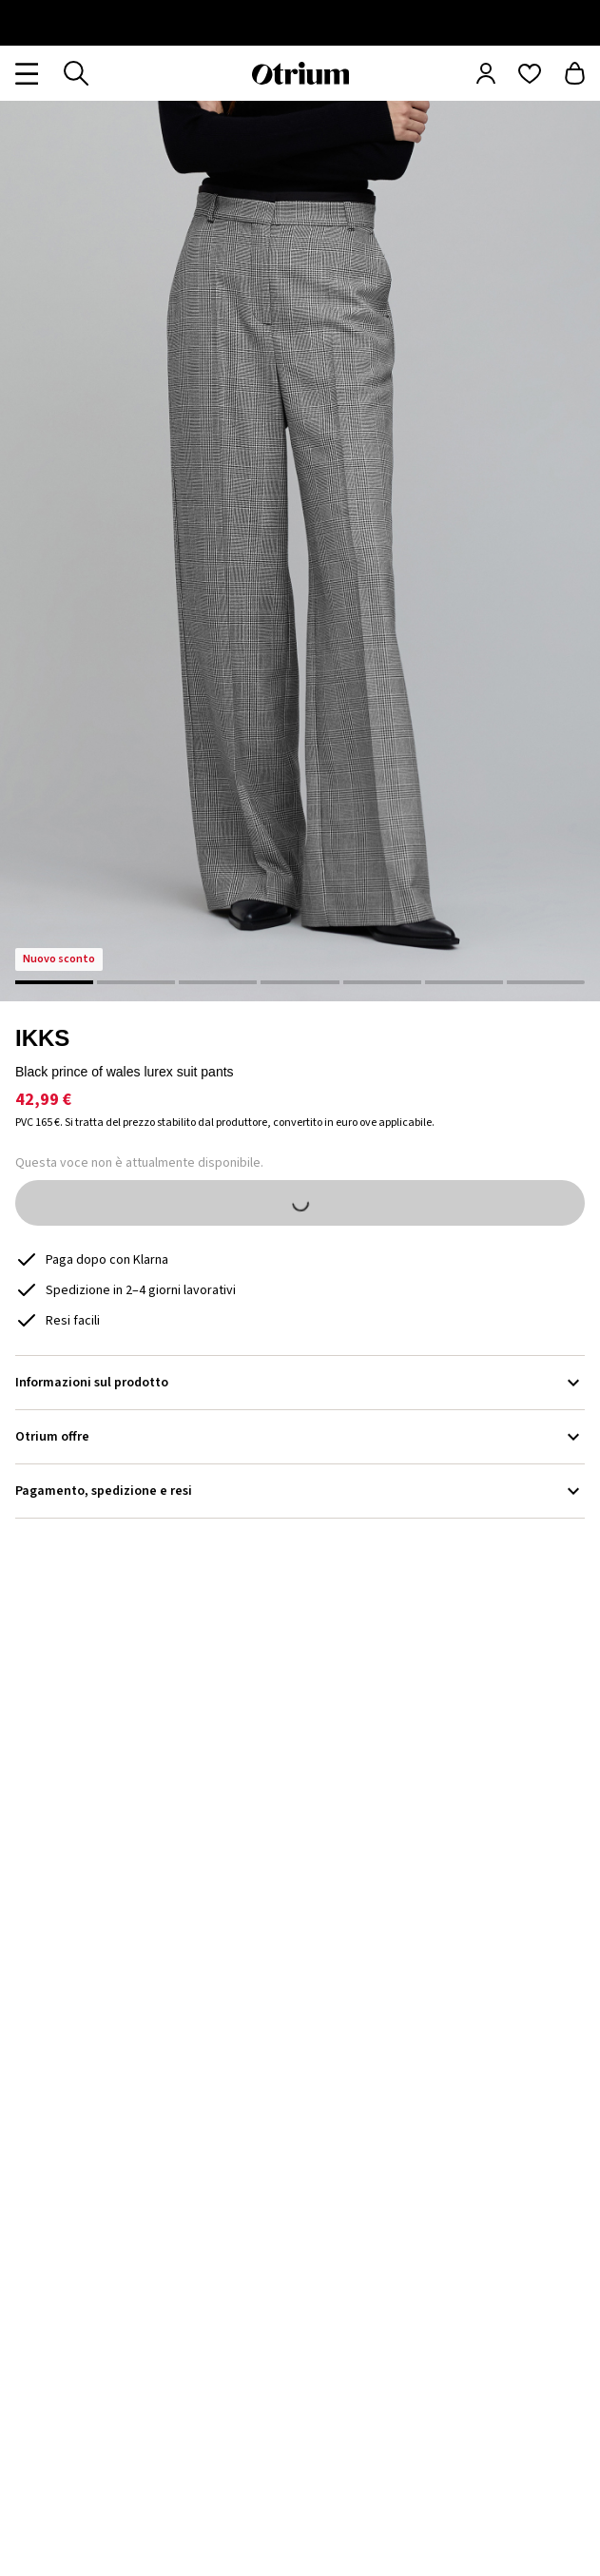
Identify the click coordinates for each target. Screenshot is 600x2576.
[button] (300, 551)
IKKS (42, 1038)
